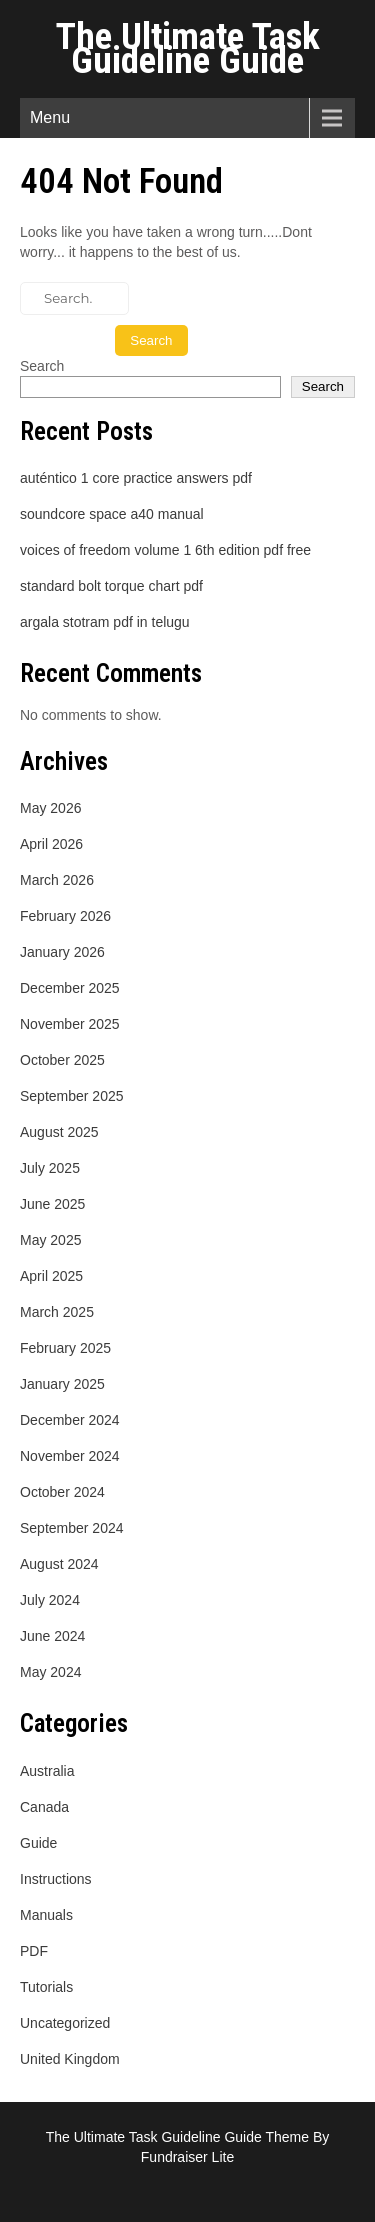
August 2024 (59, 1564)
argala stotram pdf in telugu (105, 622)
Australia (47, 1771)
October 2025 (62, 1060)
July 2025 (50, 1168)
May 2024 (50, 1672)
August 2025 (59, 1132)
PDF (34, 1951)
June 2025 (52, 1204)
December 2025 (70, 988)
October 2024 (62, 1492)
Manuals (46, 1915)
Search (42, 366)
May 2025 (50, 1240)
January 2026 (62, 952)
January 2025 (62, 1384)
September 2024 (72, 1528)
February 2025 (65, 1348)
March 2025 (57, 1312)
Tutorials (46, 1987)
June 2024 (52, 1636)
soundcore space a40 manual (112, 514)
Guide (38, 1843)
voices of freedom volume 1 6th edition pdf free (165, 550)
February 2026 (65, 916)
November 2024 (70, 1456)
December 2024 (70, 1420)
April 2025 (51, 1276)
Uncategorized (65, 2023)
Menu (50, 117)
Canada (44, 1807)
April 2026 (51, 844)
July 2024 (50, 1600)
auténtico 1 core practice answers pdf (136, 478)
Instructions (56, 1879)
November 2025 (70, 1024)
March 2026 (57, 880)
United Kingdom (70, 2059)
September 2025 (72, 1096)
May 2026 (50, 808)
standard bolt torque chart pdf (111, 586)
